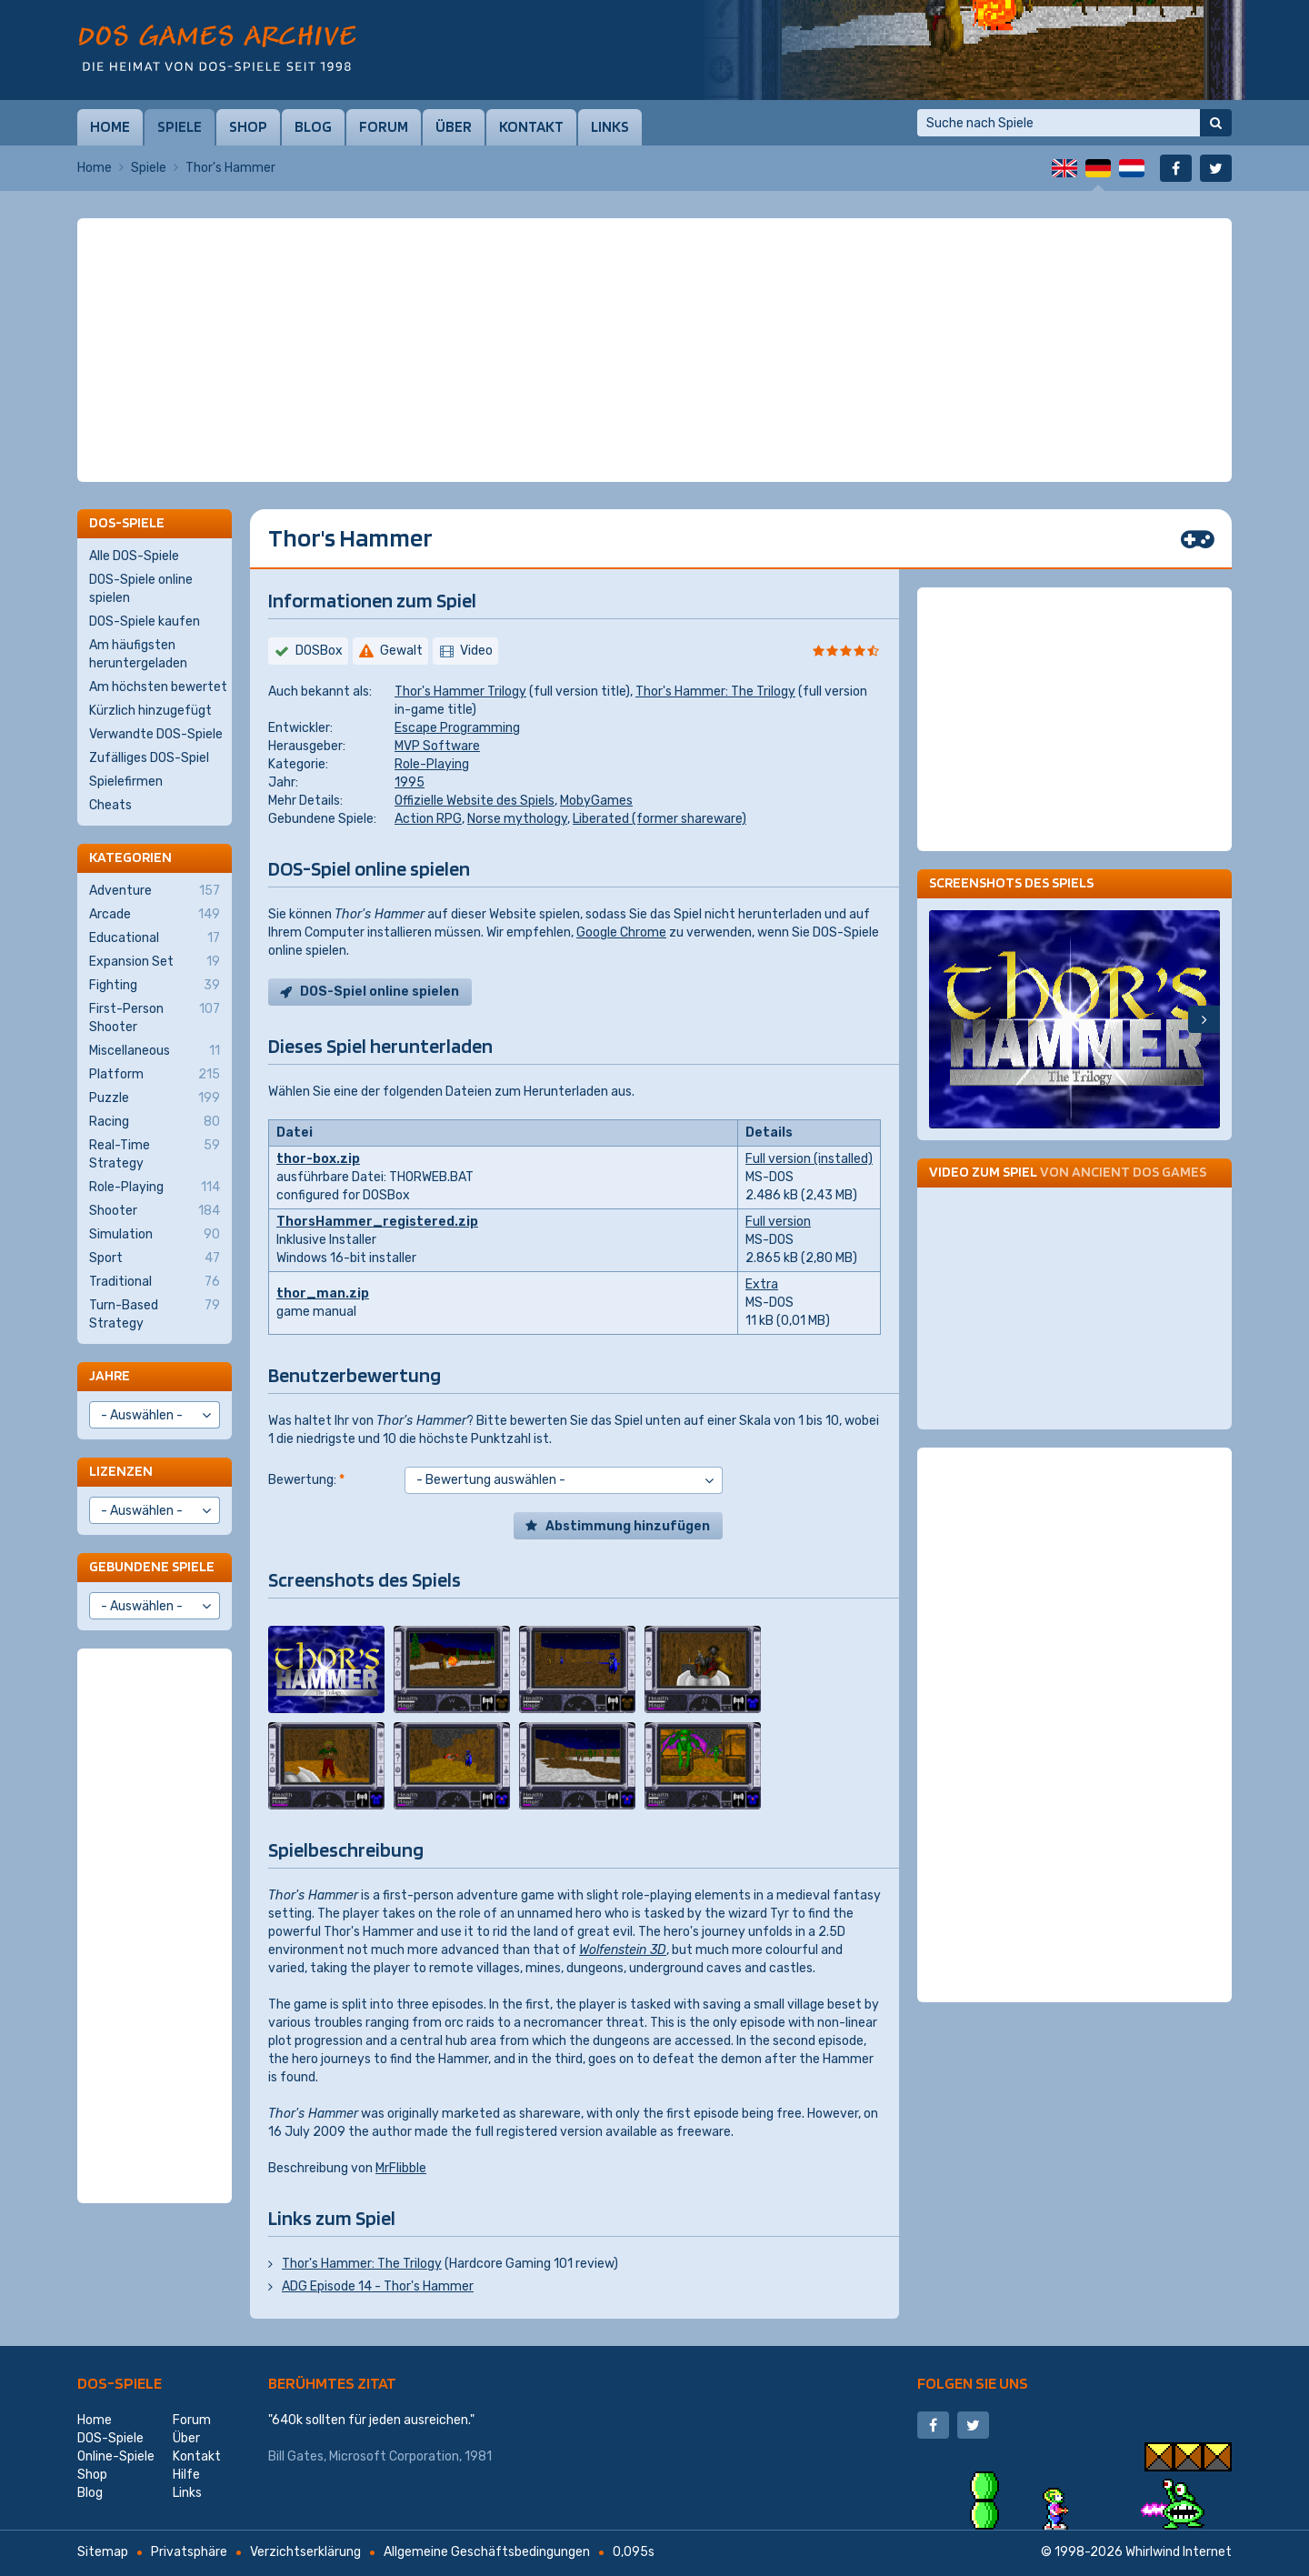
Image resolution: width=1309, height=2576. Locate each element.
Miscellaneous (154, 1051)
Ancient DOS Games (1139, 1171)
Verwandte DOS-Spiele (156, 734)
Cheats (110, 805)
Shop (248, 126)
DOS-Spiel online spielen (379, 991)
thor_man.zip (322, 1293)
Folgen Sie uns (972, 2382)
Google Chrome (621, 932)
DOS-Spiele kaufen (144, 621)
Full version (778, 1221)
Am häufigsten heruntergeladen (138, 654)
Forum (383, 126)
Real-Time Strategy (154, 1154)
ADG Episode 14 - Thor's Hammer (378, 2286)
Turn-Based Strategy (154, 1314)
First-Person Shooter (154, 1017)
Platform (154, 1075)
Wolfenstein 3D (622, 1950)
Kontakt (531, 126)
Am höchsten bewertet (158, 687)
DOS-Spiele (119, 2382)
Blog (313, 126)
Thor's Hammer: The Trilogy (715, 691)
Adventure (154, 891)
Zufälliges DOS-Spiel (149, 758)
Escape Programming (457, 728)
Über (453, 126)
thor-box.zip (318, 1159)
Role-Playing (432, 764)
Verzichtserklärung (305, 2552)
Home (110, 126)
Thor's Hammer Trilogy (460, 691)
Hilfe (186, 2474)
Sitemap (102, 2552)
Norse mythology (517, 819)
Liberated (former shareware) (659, 819)
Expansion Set (154, 962)
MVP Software (437, 746)
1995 (410, 782)
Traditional (154, 1282)
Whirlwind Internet (1178, 2552)
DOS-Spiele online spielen (141, 589)
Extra (761, 1284)
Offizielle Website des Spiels (475, 800)
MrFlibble (400, 2168)
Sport (154, 1258)
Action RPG (428, 819)
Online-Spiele (116, 2456)
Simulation (154, 1235)
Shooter (154, 1211)
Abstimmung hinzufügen (627, 1526)
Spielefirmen (126, 781)
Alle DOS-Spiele (134, 556)
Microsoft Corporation (394, 2456)
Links (610, 126)
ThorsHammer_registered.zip (377, 1221)
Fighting (154, 986)
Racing (154, 1122)
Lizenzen (121, 1470)
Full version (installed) (809, 1159)
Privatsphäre (189, 2552)
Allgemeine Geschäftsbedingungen (487, 2552)
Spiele (179, 126)
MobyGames (596, 800)
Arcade (154, 915)
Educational (154, 938)
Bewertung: (306, 1480)
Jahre (109, 1375)
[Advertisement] (654, 264)
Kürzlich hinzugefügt (150, 710)
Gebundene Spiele (152, 1566)
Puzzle (154, 1098)
